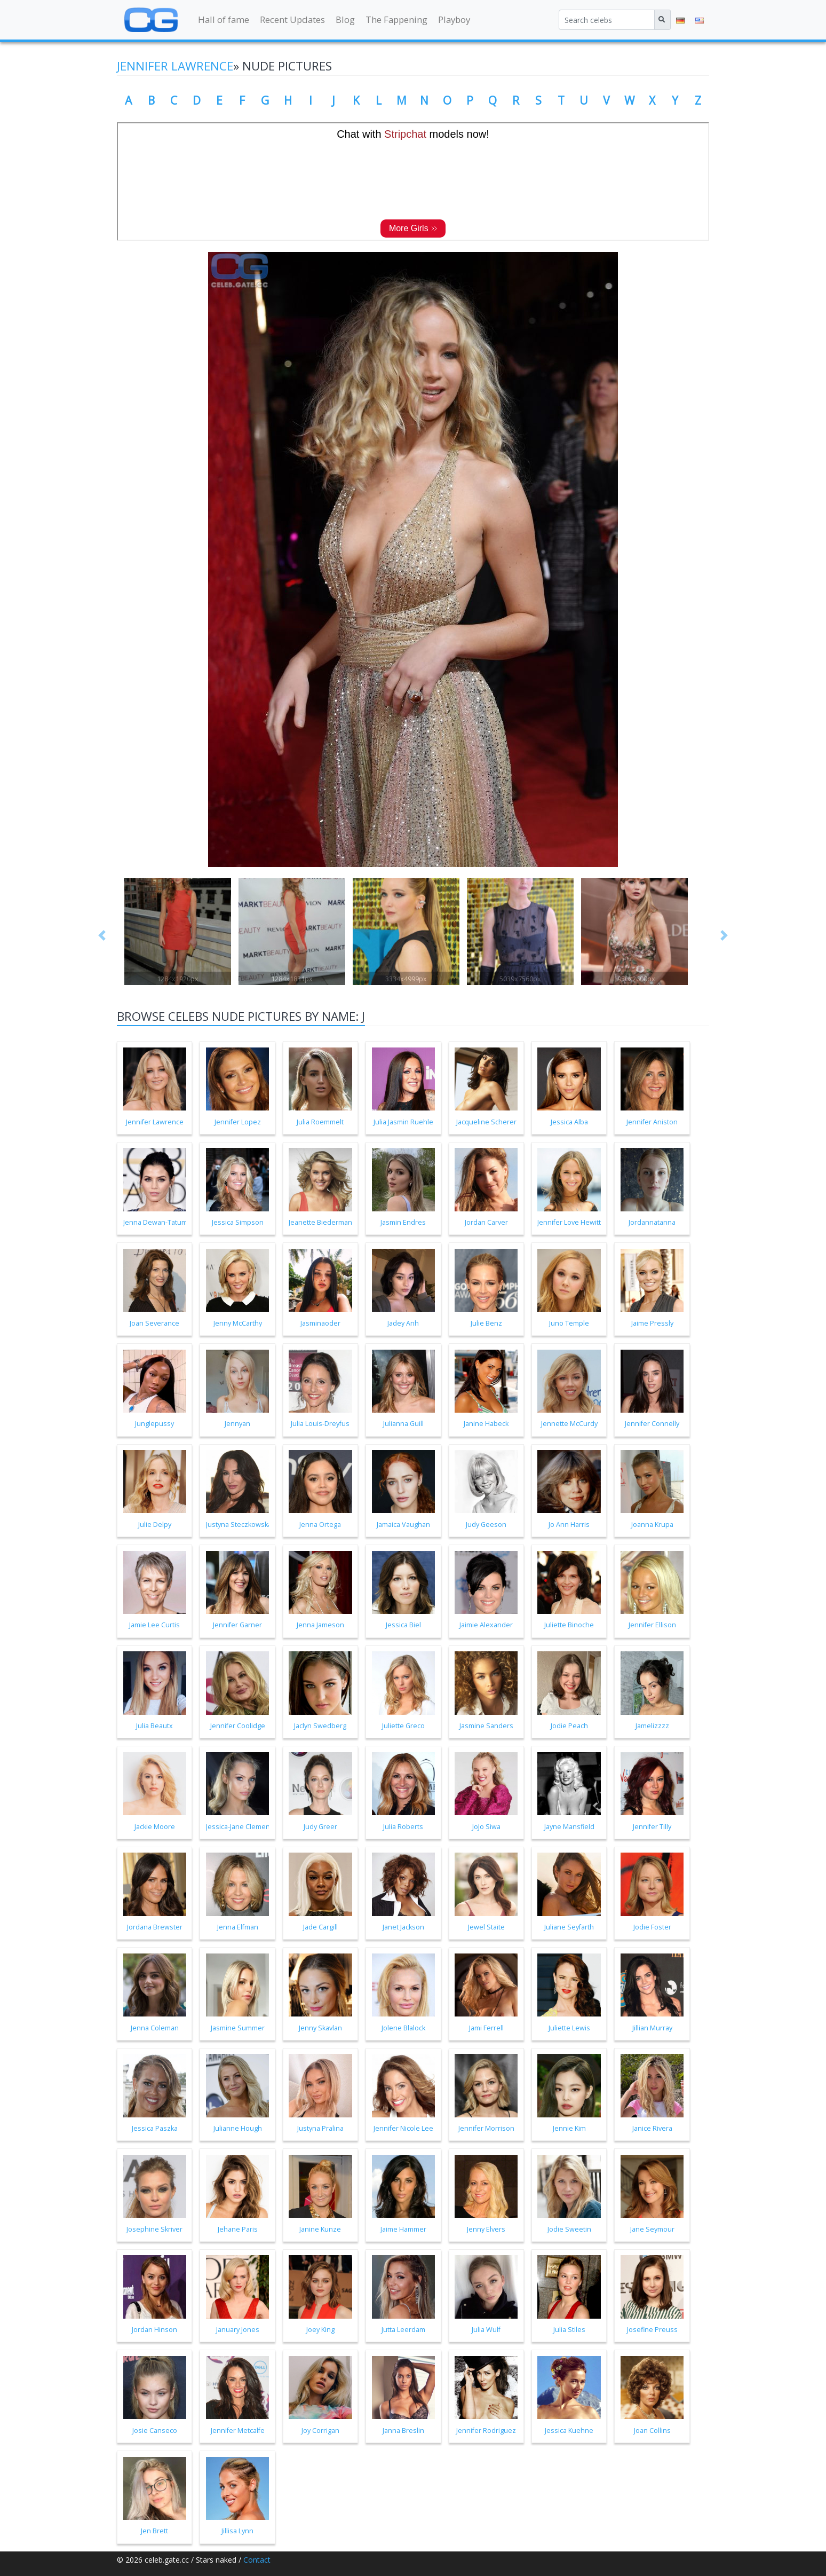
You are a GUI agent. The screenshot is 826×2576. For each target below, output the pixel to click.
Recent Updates (292, 19)
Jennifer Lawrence (175, 66)
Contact (257, 2560)
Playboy (454, 19)
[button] (102, 935)
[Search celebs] (607, 20)
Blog (345, 19)
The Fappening (396, 19)
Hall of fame (223, 19)
